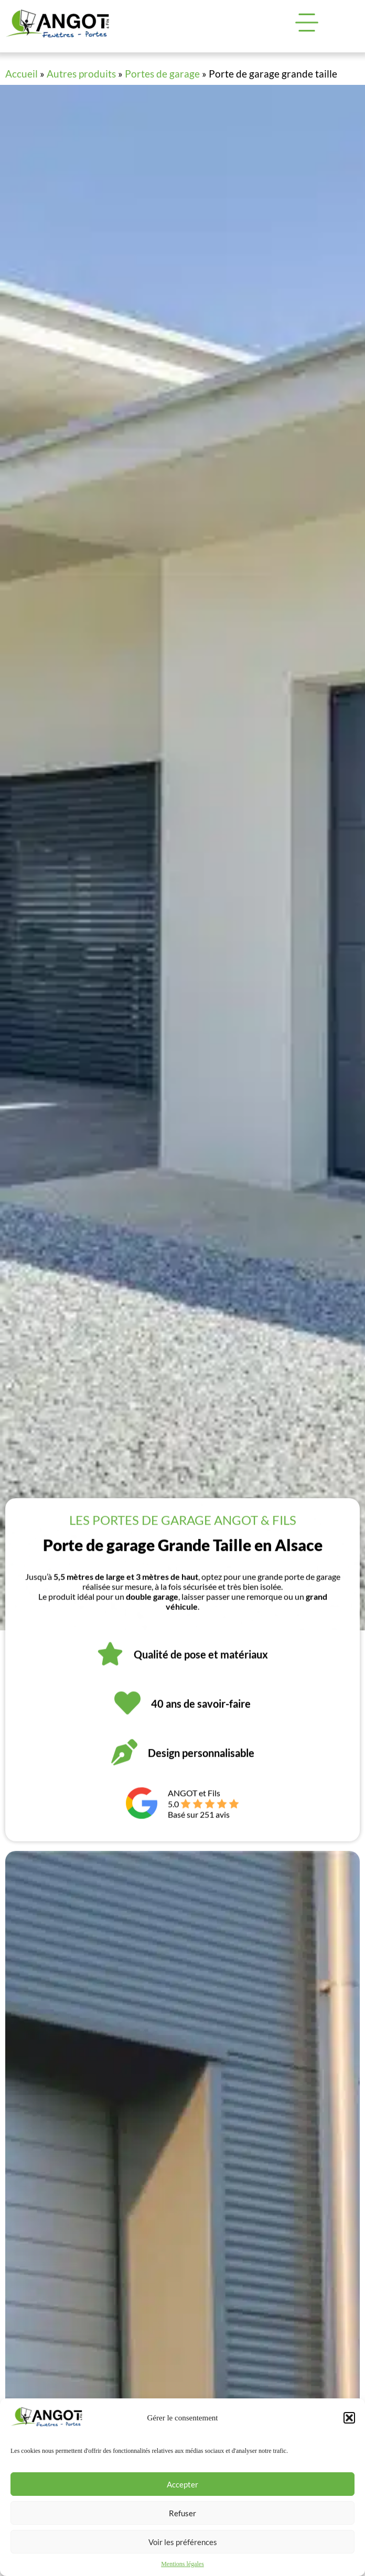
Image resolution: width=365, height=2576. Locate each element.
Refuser (182, 2513)
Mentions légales (182, 2564)
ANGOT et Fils (194, 1806)
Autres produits (81, 74)
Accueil (21, 74)
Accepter (182, 2484)
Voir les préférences (182, 2542)
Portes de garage (162, 74)
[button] (349, 2418)
